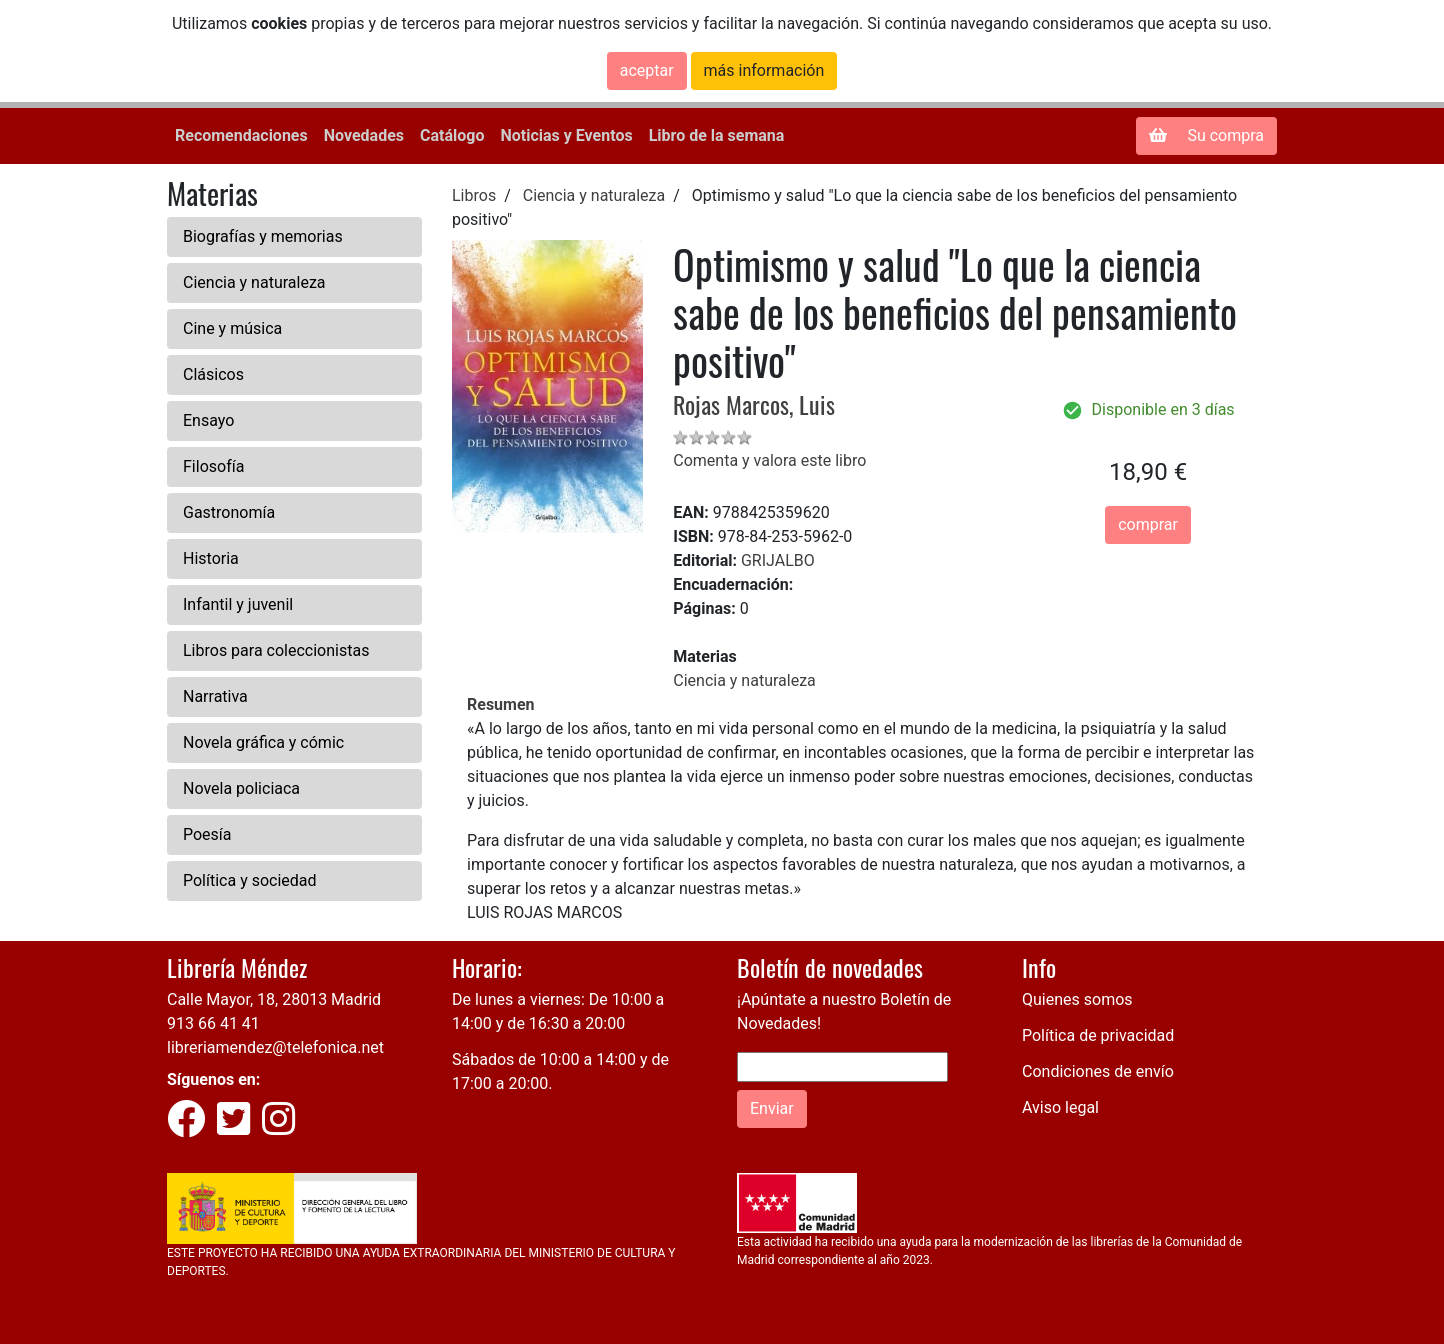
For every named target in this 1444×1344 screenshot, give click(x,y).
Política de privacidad (1098, 1035)
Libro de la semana (717, 135)
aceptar (647, 70)
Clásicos (213, 374)
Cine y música (232, 328)
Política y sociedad (250, 880)
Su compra (1206, 135)
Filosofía (213, 466)
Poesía (207, 834)
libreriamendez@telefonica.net (275, 1047)
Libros (474, 195)
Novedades (364, 135)
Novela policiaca (241, 788)
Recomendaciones (241, 135)
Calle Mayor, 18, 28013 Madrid (274, 999)
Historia (211, 558)
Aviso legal (1060, 1107)
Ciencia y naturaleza (254, 282)
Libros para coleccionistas (276, 650)
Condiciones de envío (1098, 1071)
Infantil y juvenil (238, 604)
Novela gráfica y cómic (263, 742)
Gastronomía (229, 512)
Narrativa (215, 696)
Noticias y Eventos (566, 135)
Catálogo (452, 135)
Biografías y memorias (263, 236)
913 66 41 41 (213, 1023)
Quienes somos (1077, 999)
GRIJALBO (778, 560)
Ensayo (208, 420)
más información (764, 70)
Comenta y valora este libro (769, 460)
